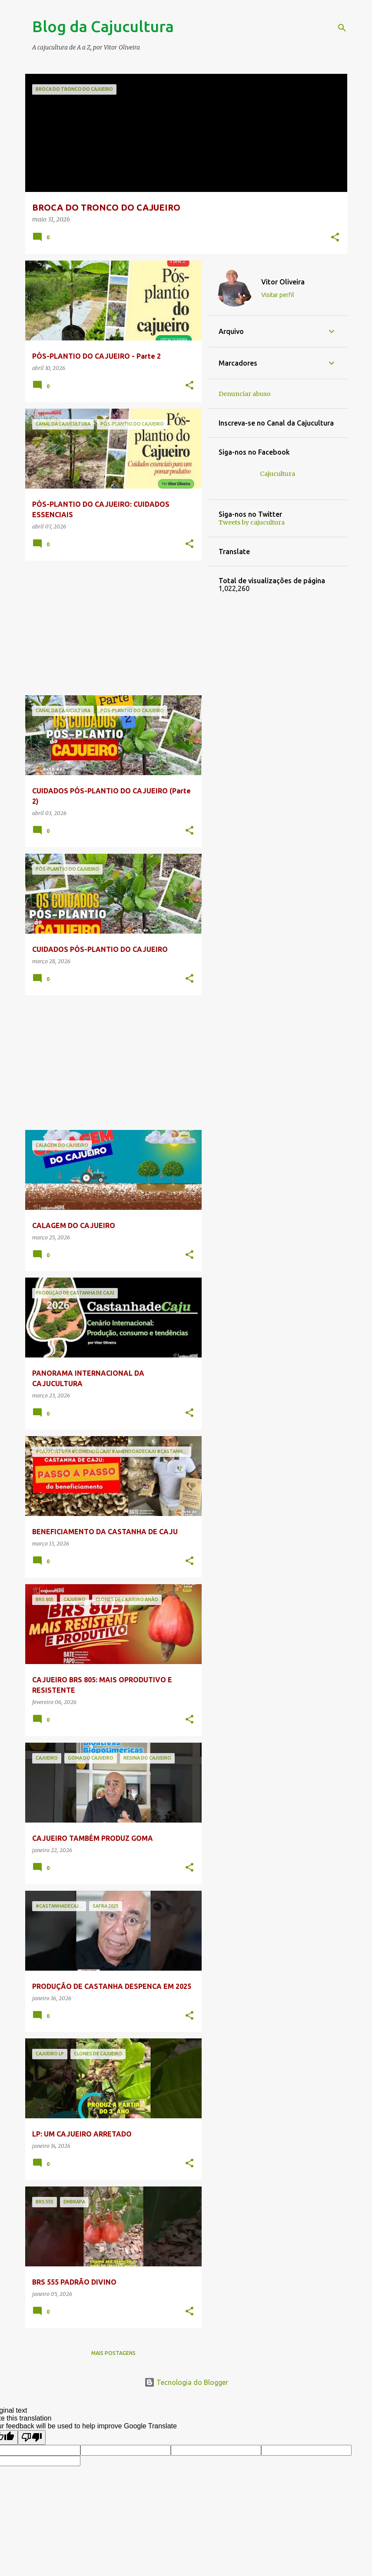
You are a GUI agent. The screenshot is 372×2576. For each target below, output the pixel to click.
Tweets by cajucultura (252, 522)
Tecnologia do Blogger (186, 2382)
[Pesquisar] (342, 27)
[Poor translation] (32, 2437)
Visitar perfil (277, 294)
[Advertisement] (110, 628)
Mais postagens (113, 2353)
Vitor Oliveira (283, 282)
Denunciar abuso (245, 394)
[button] (335, 238)
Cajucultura (277, 474)
